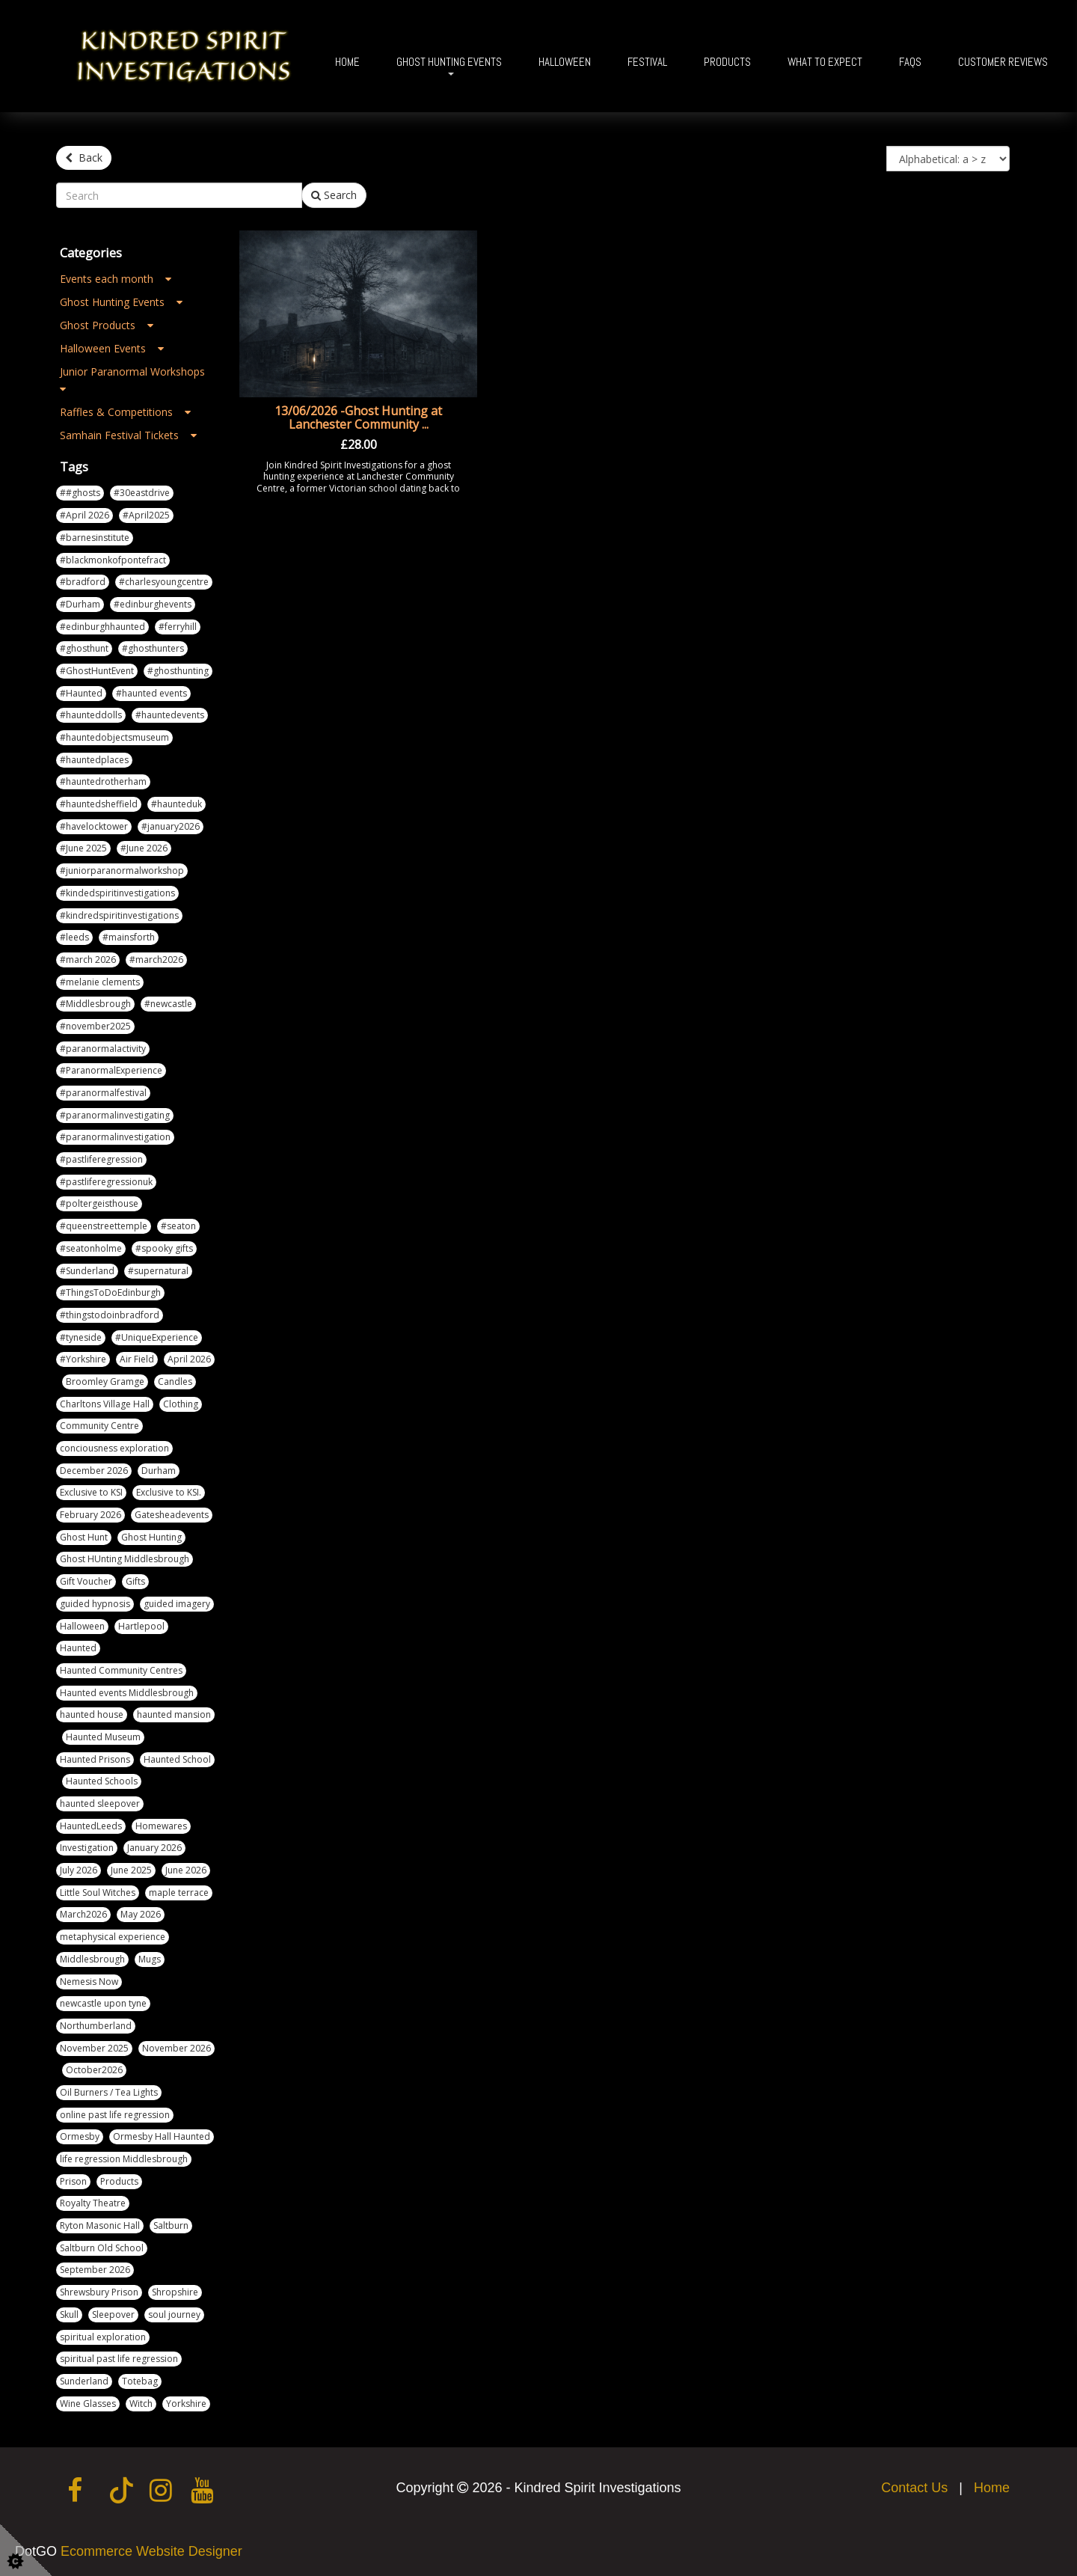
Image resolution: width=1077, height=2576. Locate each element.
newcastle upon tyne (103, 2001)
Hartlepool (141, 1624)
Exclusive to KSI (91, 1490)
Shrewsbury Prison (99, 2290)
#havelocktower (94, 825)
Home (347, 62)
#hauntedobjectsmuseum (114, 735)
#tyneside (81, 1336)
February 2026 (90, 1513)
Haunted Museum (103, 1735)
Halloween (564, 62)
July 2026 (78, 1868)
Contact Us (914, 2486)
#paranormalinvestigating (115, 1113)
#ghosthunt (84, 646)
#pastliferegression (101, 1157)
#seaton (178, 1224)
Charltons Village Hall (105, 1402)
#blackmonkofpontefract (113, 557)
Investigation (87, 1846)
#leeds (74, 935)
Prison (73, 2179)
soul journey (174, 2313)
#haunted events (151, 691)
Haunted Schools (102, 1779)
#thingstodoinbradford (109, 1313)
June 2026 (185, 1868)
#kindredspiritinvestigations (119, 913)
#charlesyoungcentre (164, 580)
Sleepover (113, 2313)
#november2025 (95, 1024)
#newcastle (168, 1002)
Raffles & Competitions (125, 410)
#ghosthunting (178, 669)
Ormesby (79, 2135)
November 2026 (176, 2046)
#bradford (82, 580)
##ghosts (80, 491)
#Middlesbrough (95, 1002)
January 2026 (154, 1846)
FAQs (910, 62)
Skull (69, 2313)
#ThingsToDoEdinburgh (110, 1291)
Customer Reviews (1003, 62)
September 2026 (95, 2268)
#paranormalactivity (103, 1047)
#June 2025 (83, 846)
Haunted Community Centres (121, 1668)
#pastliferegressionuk (106, 1180)
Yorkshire (186, 2402)
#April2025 (146, 513)
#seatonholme (91, 1246)
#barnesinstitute (94, 536)
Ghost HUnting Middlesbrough (124, 1557)
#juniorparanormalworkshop (122, 869)
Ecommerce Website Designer (151, 2549)
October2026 (94, 2068)
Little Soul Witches (97, 1891)
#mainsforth (128, 935)
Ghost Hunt (84, 1535)
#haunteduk (176, 802)
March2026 (83, 1912)
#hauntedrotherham (103, 780)
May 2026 (140, 1912)
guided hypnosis (95, 1602)
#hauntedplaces (94, 758)
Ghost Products (106, 323)
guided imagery (177, 1602)
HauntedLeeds (91, 1824)
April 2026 (189, 1357)
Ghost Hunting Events (449, 62)
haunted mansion (174, 1713)
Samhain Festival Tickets (128, 433)
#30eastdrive (142, 491)
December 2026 (94, 1469)
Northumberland (96, 2024)
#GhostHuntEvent (97, 669)
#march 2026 (88, 958)
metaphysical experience (112, 1935)
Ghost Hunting (151, 1535)
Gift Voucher (86, 1579)
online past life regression (115, 2113)
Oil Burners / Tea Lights (109, 2090)
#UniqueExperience (156, 1336)
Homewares (161, 1824)
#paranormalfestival (103, 1091)
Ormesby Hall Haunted (161, 2135)
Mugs (149, 1957)
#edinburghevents (152, 602)
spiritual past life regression (119, 2357)
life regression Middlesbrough (124, 2157)
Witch (141, 2402)
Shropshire (175, 2290)
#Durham (80, 602)
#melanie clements (100, 980)
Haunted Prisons (95, 1758)
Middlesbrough (92, 1957)
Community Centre (99, 1424)
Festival (647, 62)
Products (727, 62)
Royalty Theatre (93, 2201)
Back (83, 157)
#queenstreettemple (103, 1224)
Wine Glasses (88, 2402)
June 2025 (131, 1868)
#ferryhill (178, 625)
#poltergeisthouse (99, 1202)
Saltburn (170, 2224)
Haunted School (177, 1758)
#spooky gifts (164, 1246)
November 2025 (94, 2046)
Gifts (135, 1579)
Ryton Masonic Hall (100, 2224)
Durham (158, 1469)
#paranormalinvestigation (115, 1135)
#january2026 (170, 825)
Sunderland (84, 2379)
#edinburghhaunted (102, 625)
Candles (175, 1380)
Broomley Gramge (105, 1380)
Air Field (137, 1357)
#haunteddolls (91, 713)
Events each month (115, 277)
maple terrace (179, 1891)
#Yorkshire (83, 1357)
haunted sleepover (100, 1802)
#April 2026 (84, 513)
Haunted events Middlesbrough (127, 1691)
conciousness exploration (114, 1446)
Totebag (140, 2379)
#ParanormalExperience (111, 1068)
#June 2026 (144, 846)
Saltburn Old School (102, 2246)
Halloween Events (112, 347)
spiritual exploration (103, 2334)
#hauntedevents (169, 713)
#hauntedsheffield (99, 802)
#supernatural (158, 1268)
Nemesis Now (89, 1979)
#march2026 (156, 958)
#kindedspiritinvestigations (117, 891)
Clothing (180, 1402)
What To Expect (825, 62)
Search (334, 193)
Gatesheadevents (172, 1513)
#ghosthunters (153, 646)
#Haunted (81, 691)
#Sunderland (87, 1268)
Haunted (78, 1646)
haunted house (91, 1713)
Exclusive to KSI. (168, 1490)
